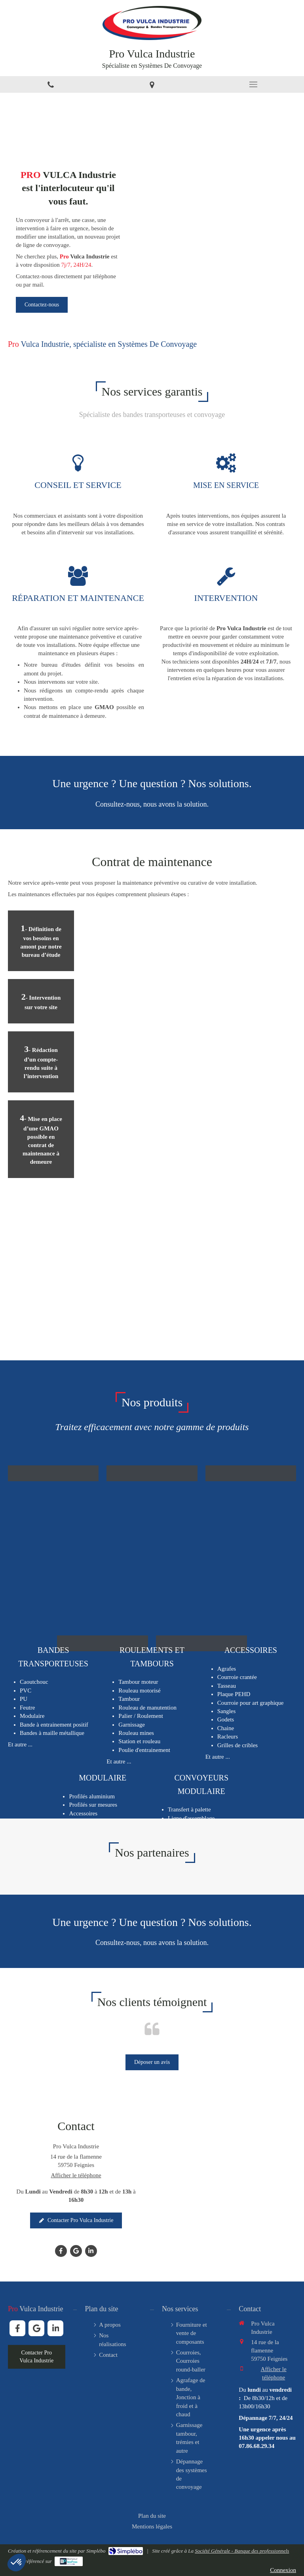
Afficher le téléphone (76, 2175)
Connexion (283, 2570)
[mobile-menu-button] (253, 84)
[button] (151, 1481)
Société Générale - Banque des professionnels (242, 2551)
